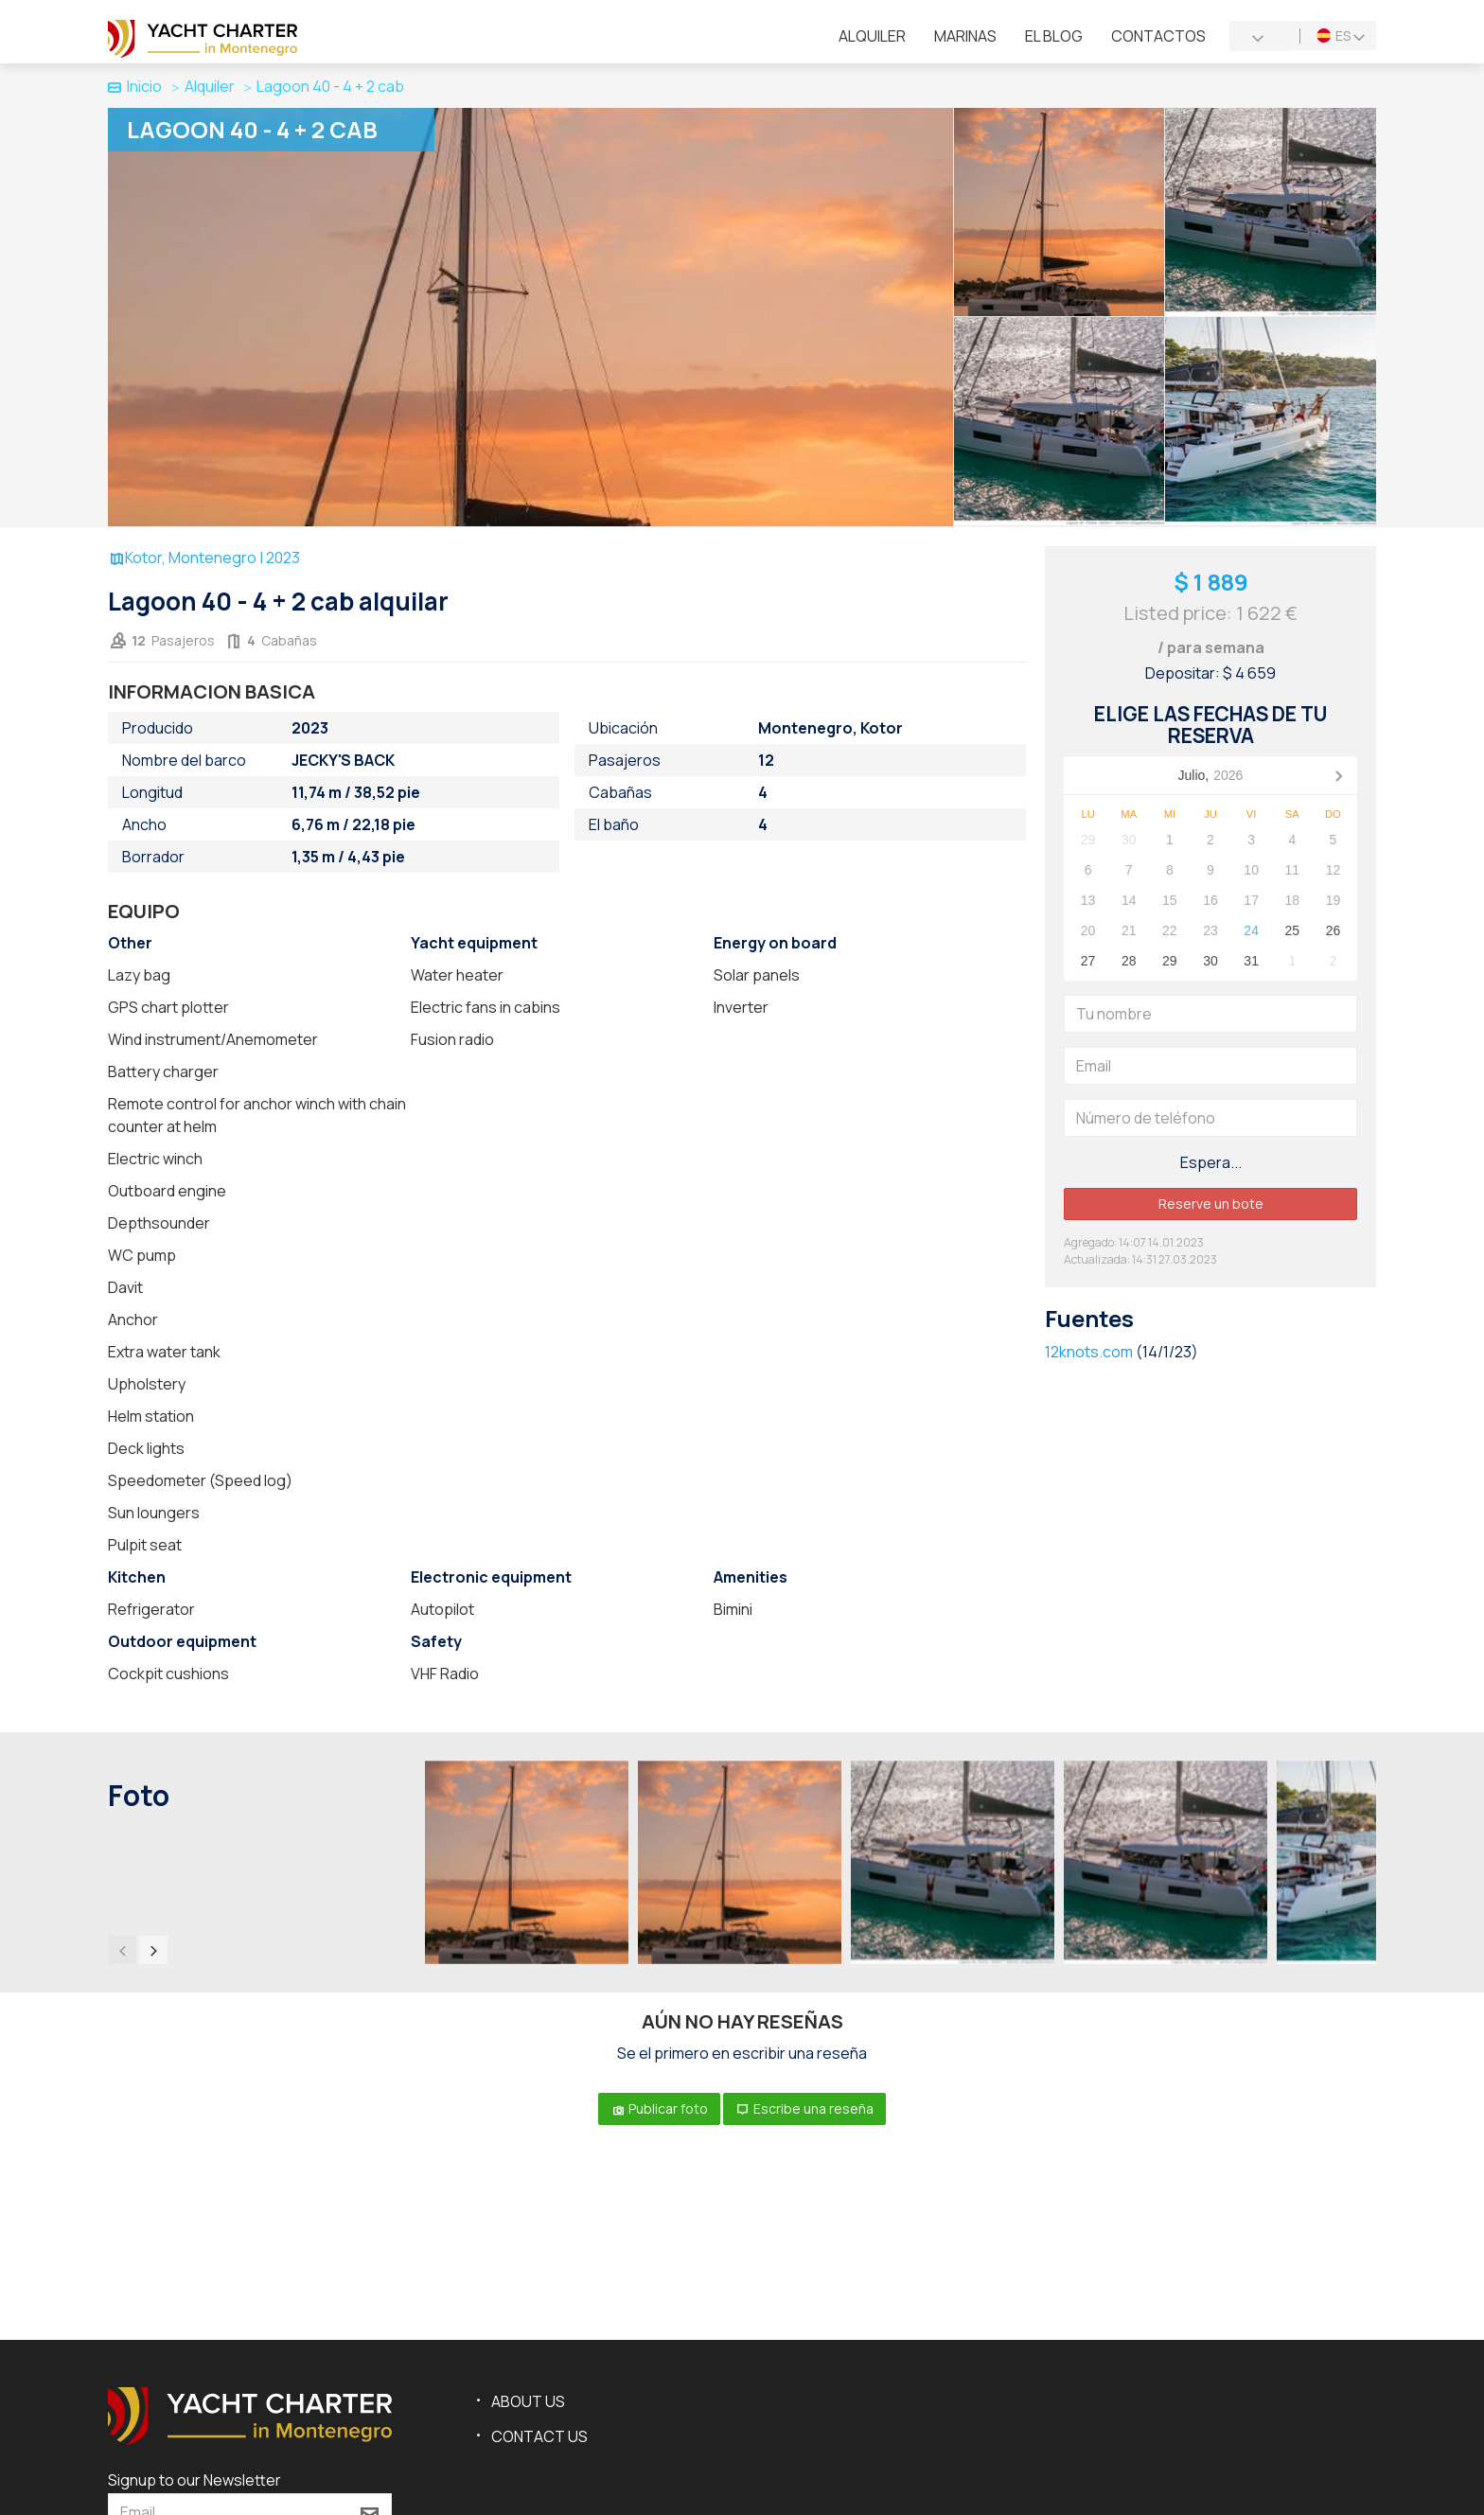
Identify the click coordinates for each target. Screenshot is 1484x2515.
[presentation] (122, 1950)
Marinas (965, 36)
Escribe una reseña (804, 2108)
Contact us (539, 2436)
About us (528, 2401)
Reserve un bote (1210, 1204)
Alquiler (872, 36)
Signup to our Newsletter (194, 2480)
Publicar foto (659, 2108)
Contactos (1158, 36)
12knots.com (1089, 1351)
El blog (1054, 36)
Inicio (135, 86)
